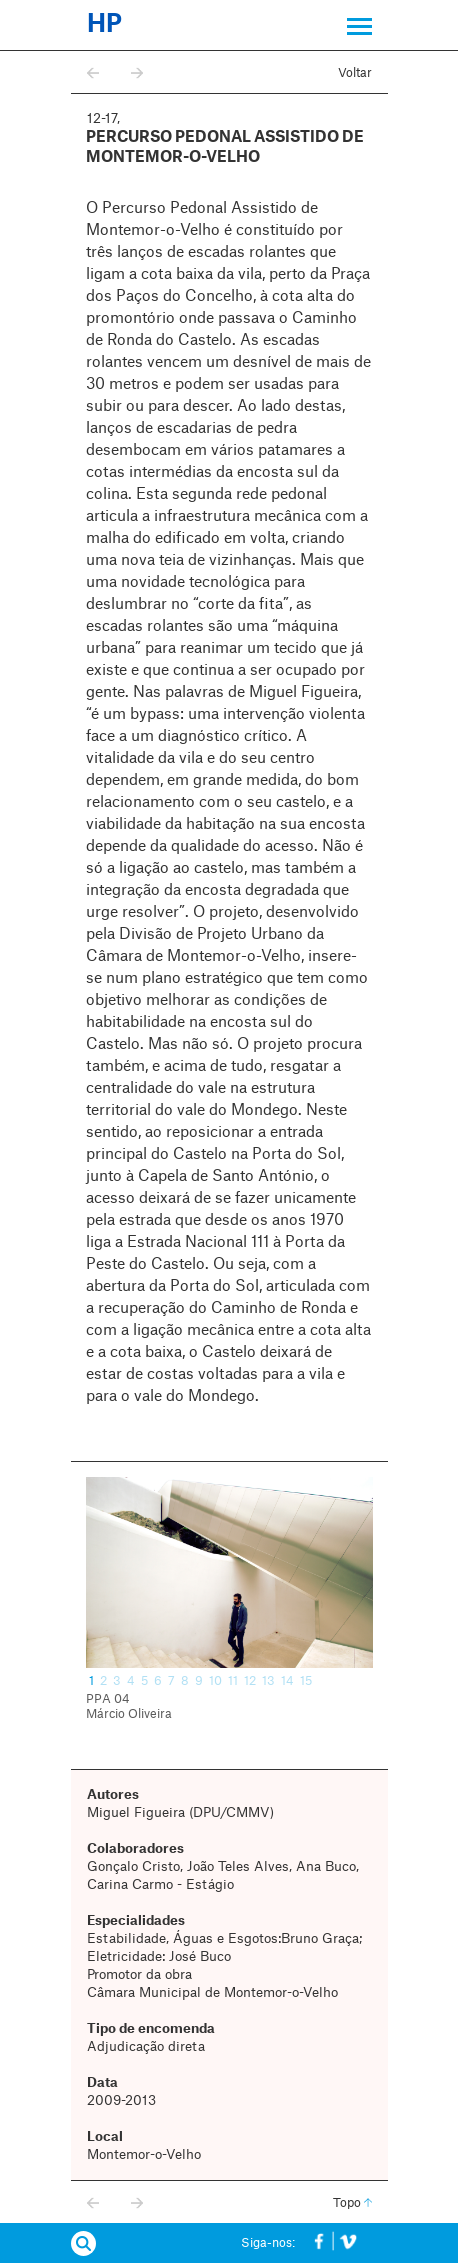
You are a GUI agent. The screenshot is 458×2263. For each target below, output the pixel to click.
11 (233, 1681)
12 (250, 1681)
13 (268, 1681)
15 (306, 1681)
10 (215, 1681)
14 (287, 1681)
